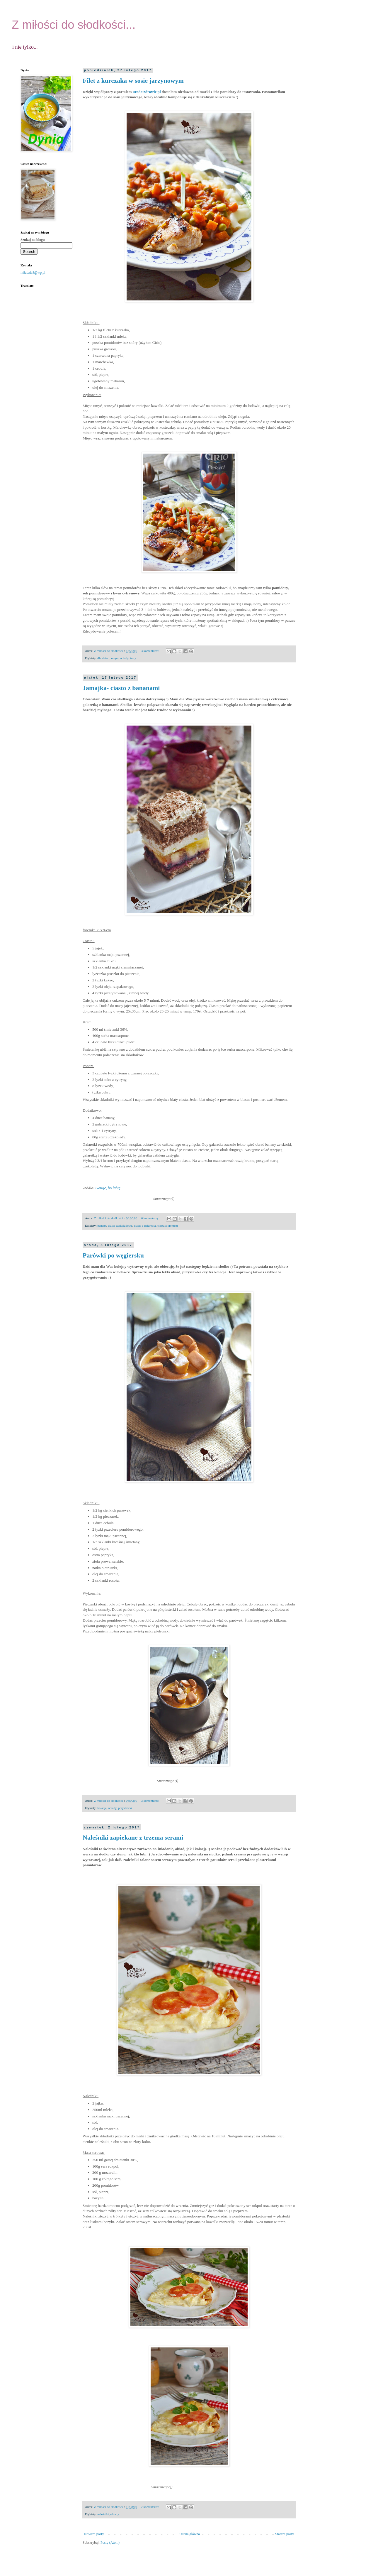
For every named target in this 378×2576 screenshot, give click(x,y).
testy (133, 658)
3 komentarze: (150, 651)
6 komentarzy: (150, 1218)
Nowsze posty (94, 2534)
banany (101, 1225)
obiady (124, 658)
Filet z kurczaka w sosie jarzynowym (133, 80)
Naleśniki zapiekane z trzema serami (133, 1837)
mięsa (114, 658)
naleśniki (103, 2514)
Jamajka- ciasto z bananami (121, 688)
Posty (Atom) (110, 2542)
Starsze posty (284, 2534)
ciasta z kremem (167, 1225)
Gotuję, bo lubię (109, 1188)
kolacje (101, 1808)
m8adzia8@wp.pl (33, 273)
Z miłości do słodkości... (73, 24)
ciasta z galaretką (145, 1225)
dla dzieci (103, 658)
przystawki (125, 1808)
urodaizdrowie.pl (147, 91)
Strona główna (189, 2534)
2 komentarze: (150, 2507)
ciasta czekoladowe (120, 1225)
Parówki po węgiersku (113, 1255)
